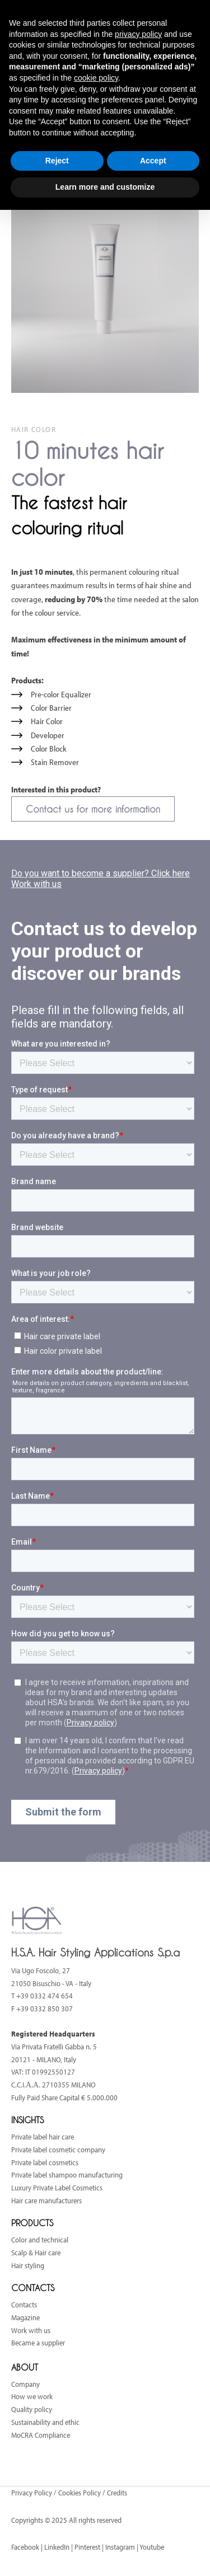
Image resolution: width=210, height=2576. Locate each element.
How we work (32, 2396)
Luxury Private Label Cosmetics (56, 2188)
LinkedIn (56, 2547)
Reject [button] (57, 160)
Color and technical (39, 2240)
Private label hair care (42, 2137)
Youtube (151, 2547)
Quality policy (31, 2409)
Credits (117, 2493)
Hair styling (27, 2265)
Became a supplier (38, 2343)
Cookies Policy (79, 2493)
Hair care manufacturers (46, 2200)
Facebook (25, 2547)
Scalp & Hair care (35, 2252)
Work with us (30, 2330)
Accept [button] (153, 160)
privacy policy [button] (138, 34)
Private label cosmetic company (58, 2150)
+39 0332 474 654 (44, 1996)
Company (25, 2384)
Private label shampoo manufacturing (67, 2175)
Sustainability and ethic (45, 2422)
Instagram (120, 2547)
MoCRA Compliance (40, 2435)
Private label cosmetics (44, 2162)
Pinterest (87, 2547)
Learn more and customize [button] (105, 186)
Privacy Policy (32, 2493)
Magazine (25, 2317)
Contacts (24, 2305)
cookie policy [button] (96, 77)
